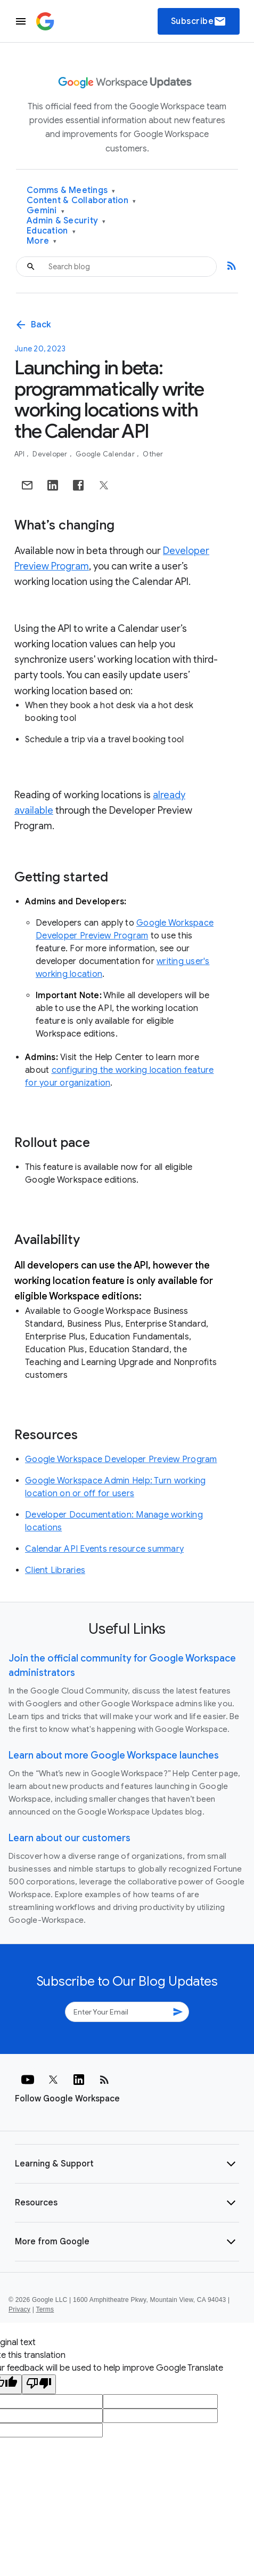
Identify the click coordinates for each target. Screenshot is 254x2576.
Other (153, 454)
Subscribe (199, 21)
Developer (50, 454)
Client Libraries (55, 1570)
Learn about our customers (69, 1838)
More (42, 241)
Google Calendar (106, 454)
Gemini (45, 211)
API (20, 454)
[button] (127, 2164)
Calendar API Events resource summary (104, 1549)
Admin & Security (66, 221)
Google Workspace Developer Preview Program (121, 1459)
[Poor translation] (39, 2384)
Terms (45, 2309)
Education (51, 231)
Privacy (19, 2309)
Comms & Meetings (71, 191)
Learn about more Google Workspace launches (114, 1755)
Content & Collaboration (81, 201)
